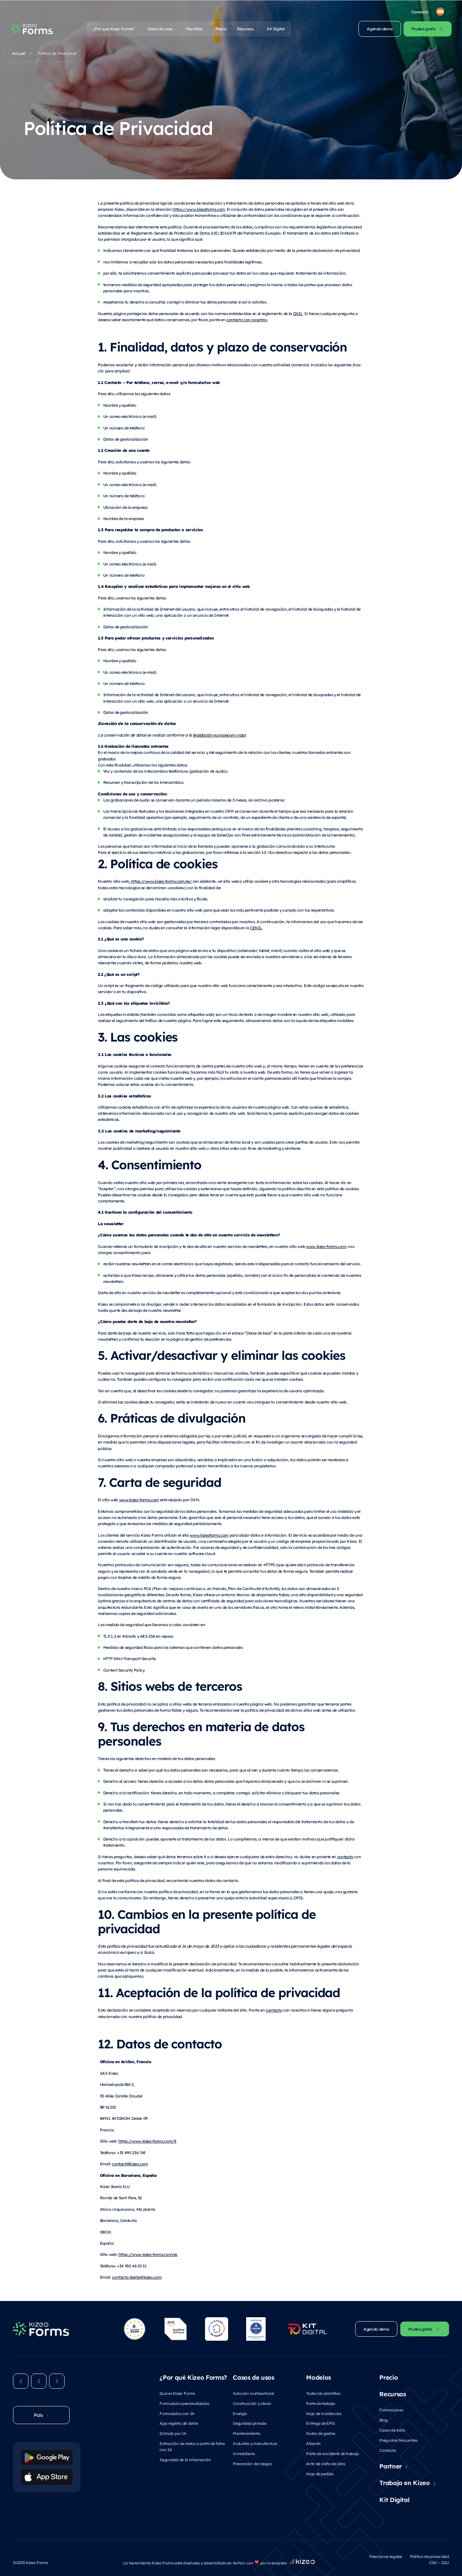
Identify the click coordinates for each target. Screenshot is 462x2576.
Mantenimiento (246, 2433)
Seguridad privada (249, 2423)
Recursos (245, 28)
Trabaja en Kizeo (404, 2482)
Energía (240, 2413)
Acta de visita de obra (325, 2463)
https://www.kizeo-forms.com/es (147, 2254)
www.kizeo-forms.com (326, 1246)
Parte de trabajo (320, 2403)
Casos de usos (160, 28)
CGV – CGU (439, 2562)
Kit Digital (275, 28)
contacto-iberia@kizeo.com (136, 2277)
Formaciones (391, 2410)
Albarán (313, 2443)
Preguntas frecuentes (398, 2440)
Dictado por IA (173, 2433)
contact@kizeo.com (130, 2163)
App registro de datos (179, 2423)
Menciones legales (385, 2556)
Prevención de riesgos (252, 2463)
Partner (390, 2466)
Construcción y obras (252, 2403)
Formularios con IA (177, 2413)
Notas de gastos (320, 2433)
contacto (345, 1856)
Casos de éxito (392, 2430)
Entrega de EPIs (320, 2423)
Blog (383, 2420)
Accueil (18, 53)
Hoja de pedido (320, 2473)
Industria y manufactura (255, 2443)
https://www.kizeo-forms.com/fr (147, 2141)
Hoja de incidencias (323, 2413)
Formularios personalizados (184, 2403)
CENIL (256, 927)
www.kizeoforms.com (209, 1535)
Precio (221, 28)
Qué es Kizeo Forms (177, 2393)
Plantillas (194, 28)
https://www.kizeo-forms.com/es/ (161, 881)
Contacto (387, 2450)
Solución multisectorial (253, 2393)
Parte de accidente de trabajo (332, 2453)
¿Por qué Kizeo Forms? (113, 28)
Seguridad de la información (185, 2459)
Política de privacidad (429, 2556)
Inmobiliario (244, 2453)
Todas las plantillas (323, 2393)
